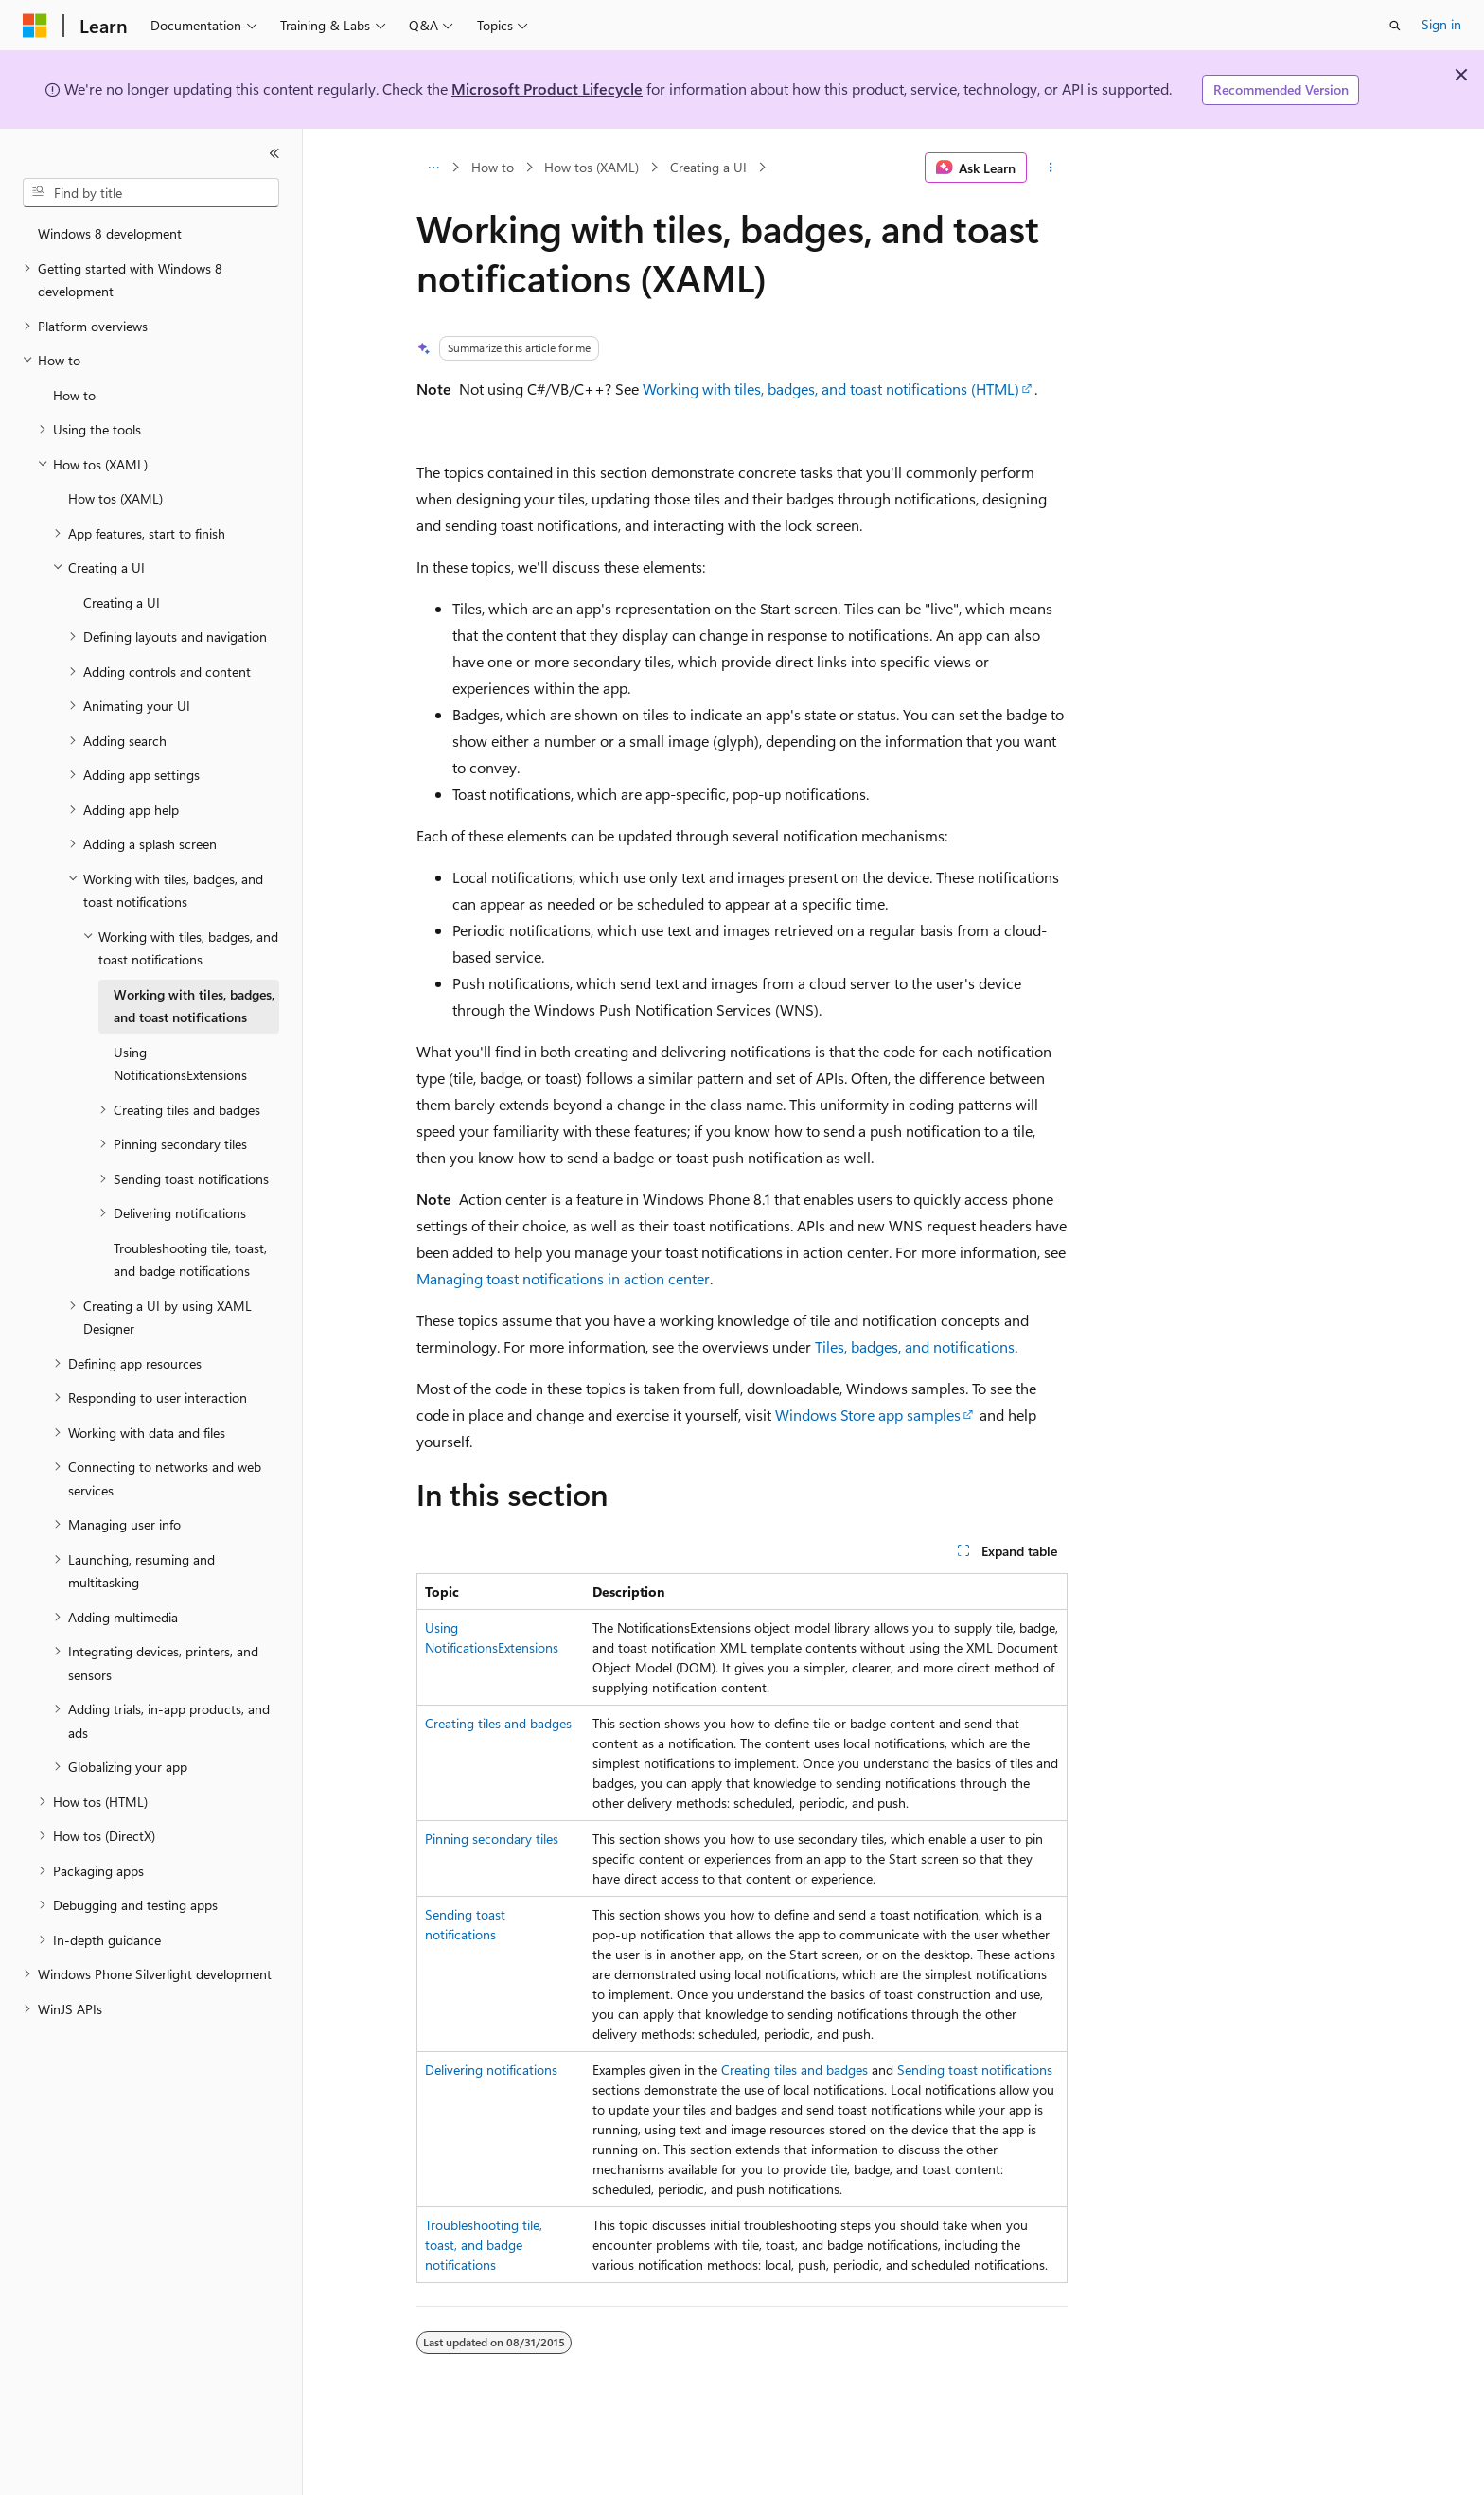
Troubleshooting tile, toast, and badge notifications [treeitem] (190, 1260)
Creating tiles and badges (498, 1723)
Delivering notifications (491, 2070)
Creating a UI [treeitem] (121, 602)
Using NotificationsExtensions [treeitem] (180, 1064)
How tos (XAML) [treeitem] (115, 498)
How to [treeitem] (74, 395)
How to (492, 167)
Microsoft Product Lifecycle (547, 88)
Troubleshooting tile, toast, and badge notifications (483, 2245)
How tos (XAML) (591, 167)
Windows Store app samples (868, 1414)
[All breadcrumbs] (433, 167)
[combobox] (151, 193)
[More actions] (1051, 167)
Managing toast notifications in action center (563, 1278)
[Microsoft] (35, 25)
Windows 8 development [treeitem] (110, 233)
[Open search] (1395, 26)
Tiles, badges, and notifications (915, 1346)
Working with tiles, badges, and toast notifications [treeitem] (194, 1006)
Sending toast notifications (974, 2070)
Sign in (1441, 24)
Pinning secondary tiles (491, 1839)
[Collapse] (274, 153)
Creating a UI (708, 167)
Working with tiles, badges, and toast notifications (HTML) (831, 388)
